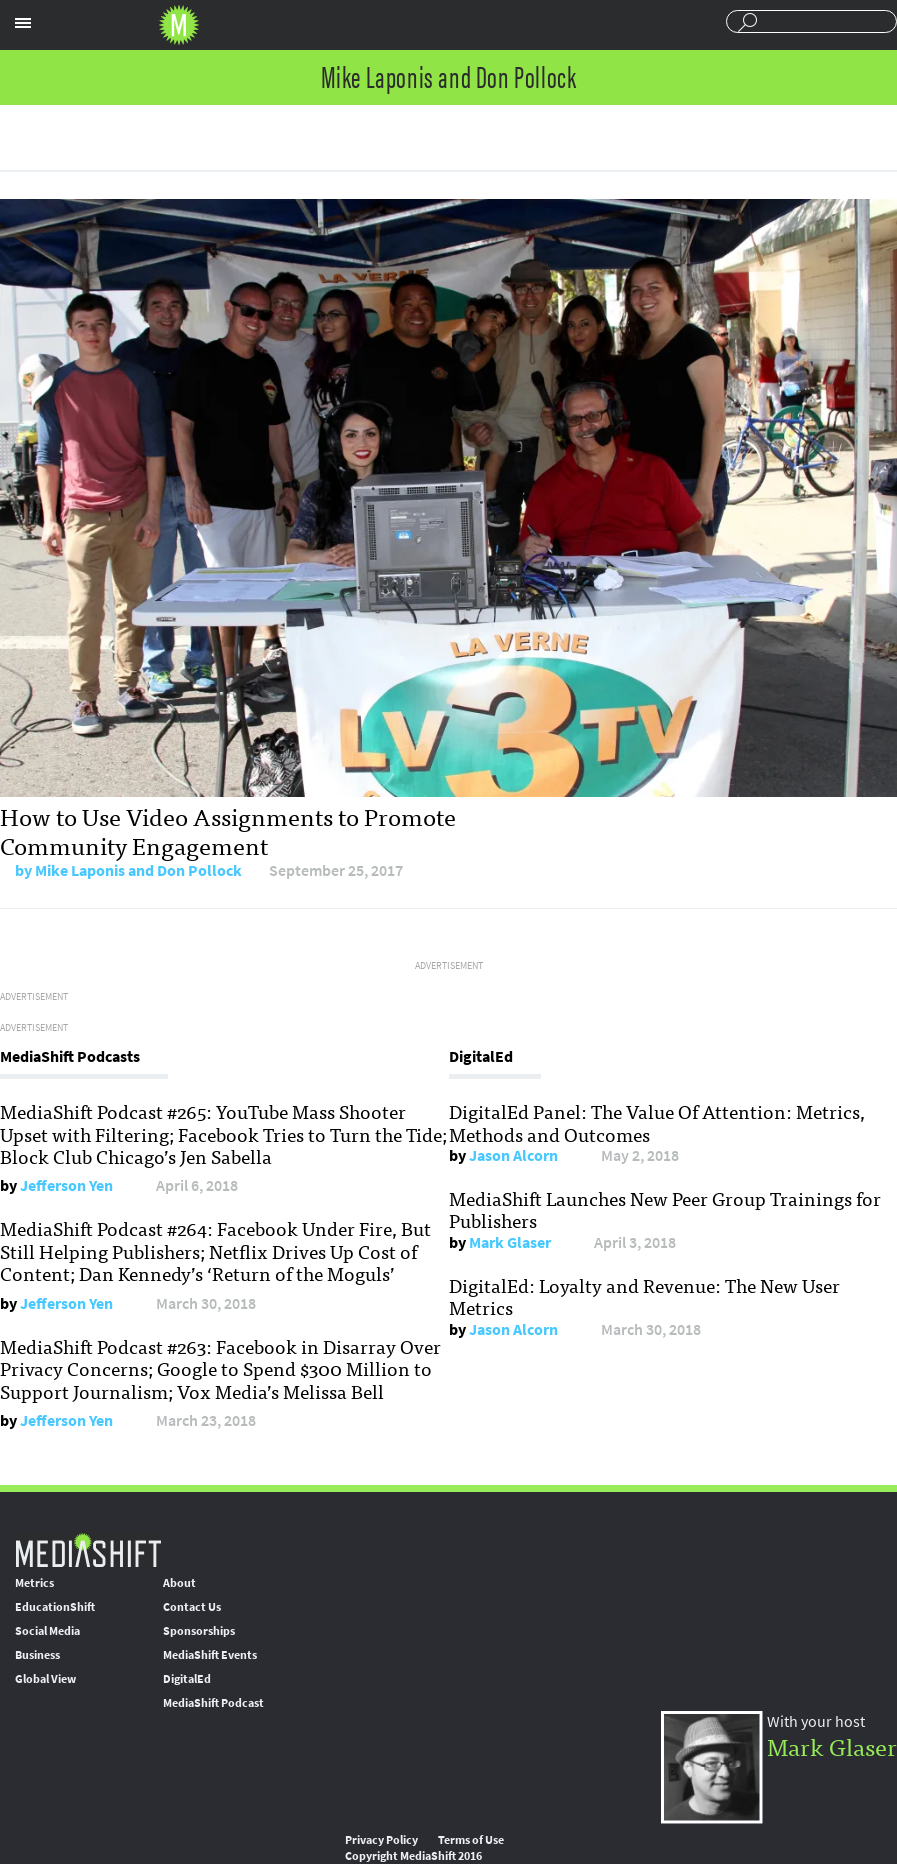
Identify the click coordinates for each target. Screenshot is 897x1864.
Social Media (47, 1631)
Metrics (34, 1583)
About (179, 1583)
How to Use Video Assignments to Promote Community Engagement (228, 830)
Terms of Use (471, 1840)
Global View (45, 1679)
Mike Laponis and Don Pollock (138, 870)
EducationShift (55, 1607)
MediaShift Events (210, 1655)
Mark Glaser (510, 1242)
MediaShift (88, 1549)
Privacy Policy (381, 1840)
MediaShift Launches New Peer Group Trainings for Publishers (665, 1209)
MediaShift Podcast (213, 1703)
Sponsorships (199, 1631)
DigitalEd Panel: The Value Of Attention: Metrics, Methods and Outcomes (657, 1122)
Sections (23, 23)
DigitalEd (187, 1679)
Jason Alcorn (513, 1155)
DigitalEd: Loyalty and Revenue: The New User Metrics (644, 1296)
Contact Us (192, 1607)
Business (37, 1655)
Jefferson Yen (66, 1185)
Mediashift (179, 25)
